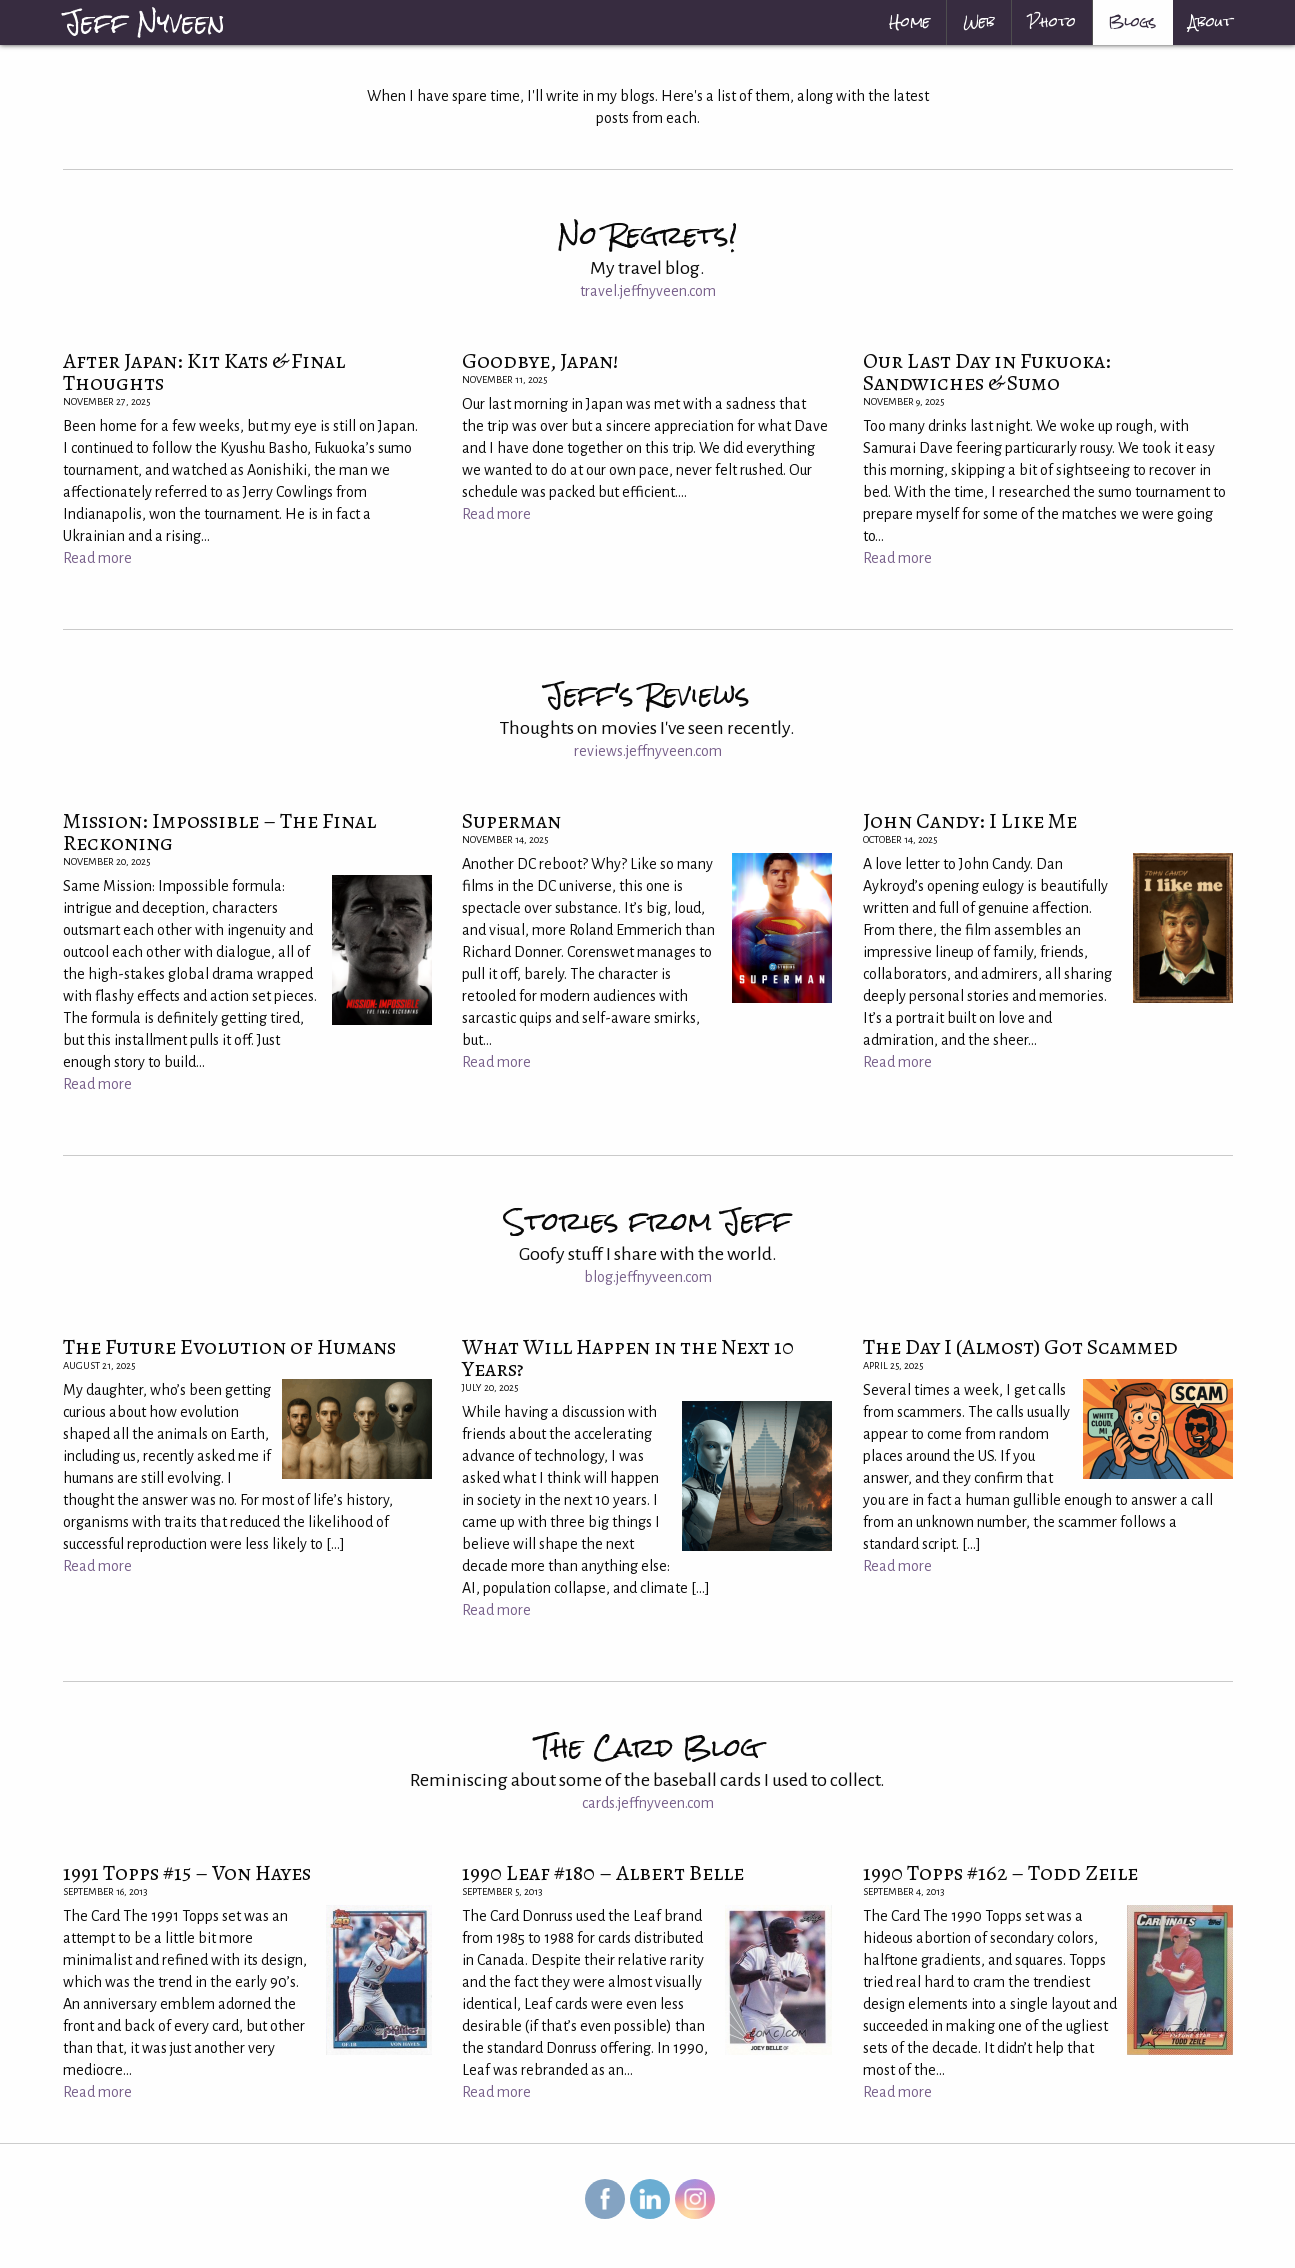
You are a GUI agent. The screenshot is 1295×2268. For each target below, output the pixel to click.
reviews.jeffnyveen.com (648, 751)
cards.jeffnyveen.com (648, 1803)
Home (909, 22)
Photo (1052, 22)
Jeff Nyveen (144, 22)
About (1210, 22)
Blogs (1132, 22)
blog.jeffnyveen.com (648, 1277)
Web (979, 22)
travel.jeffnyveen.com (648, 291)
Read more (97, 558)
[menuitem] (910, 22)
